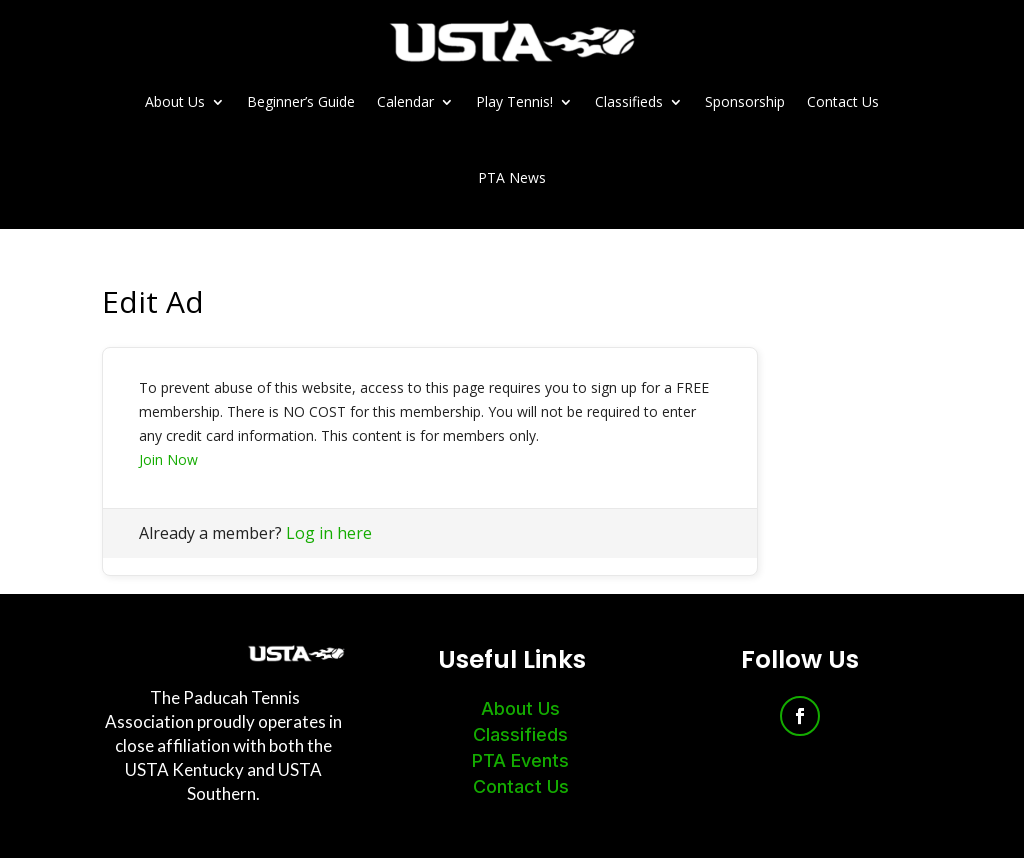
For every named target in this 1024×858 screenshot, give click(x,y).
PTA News (512, 177)
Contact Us (843, 101)
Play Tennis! (514, 101)
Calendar (405, 101)
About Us (175, 101)
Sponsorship (745, 101)
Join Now (168, 459)
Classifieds (629, 101)
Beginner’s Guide (301, 101)
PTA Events (520, 760)
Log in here (329, 533)
